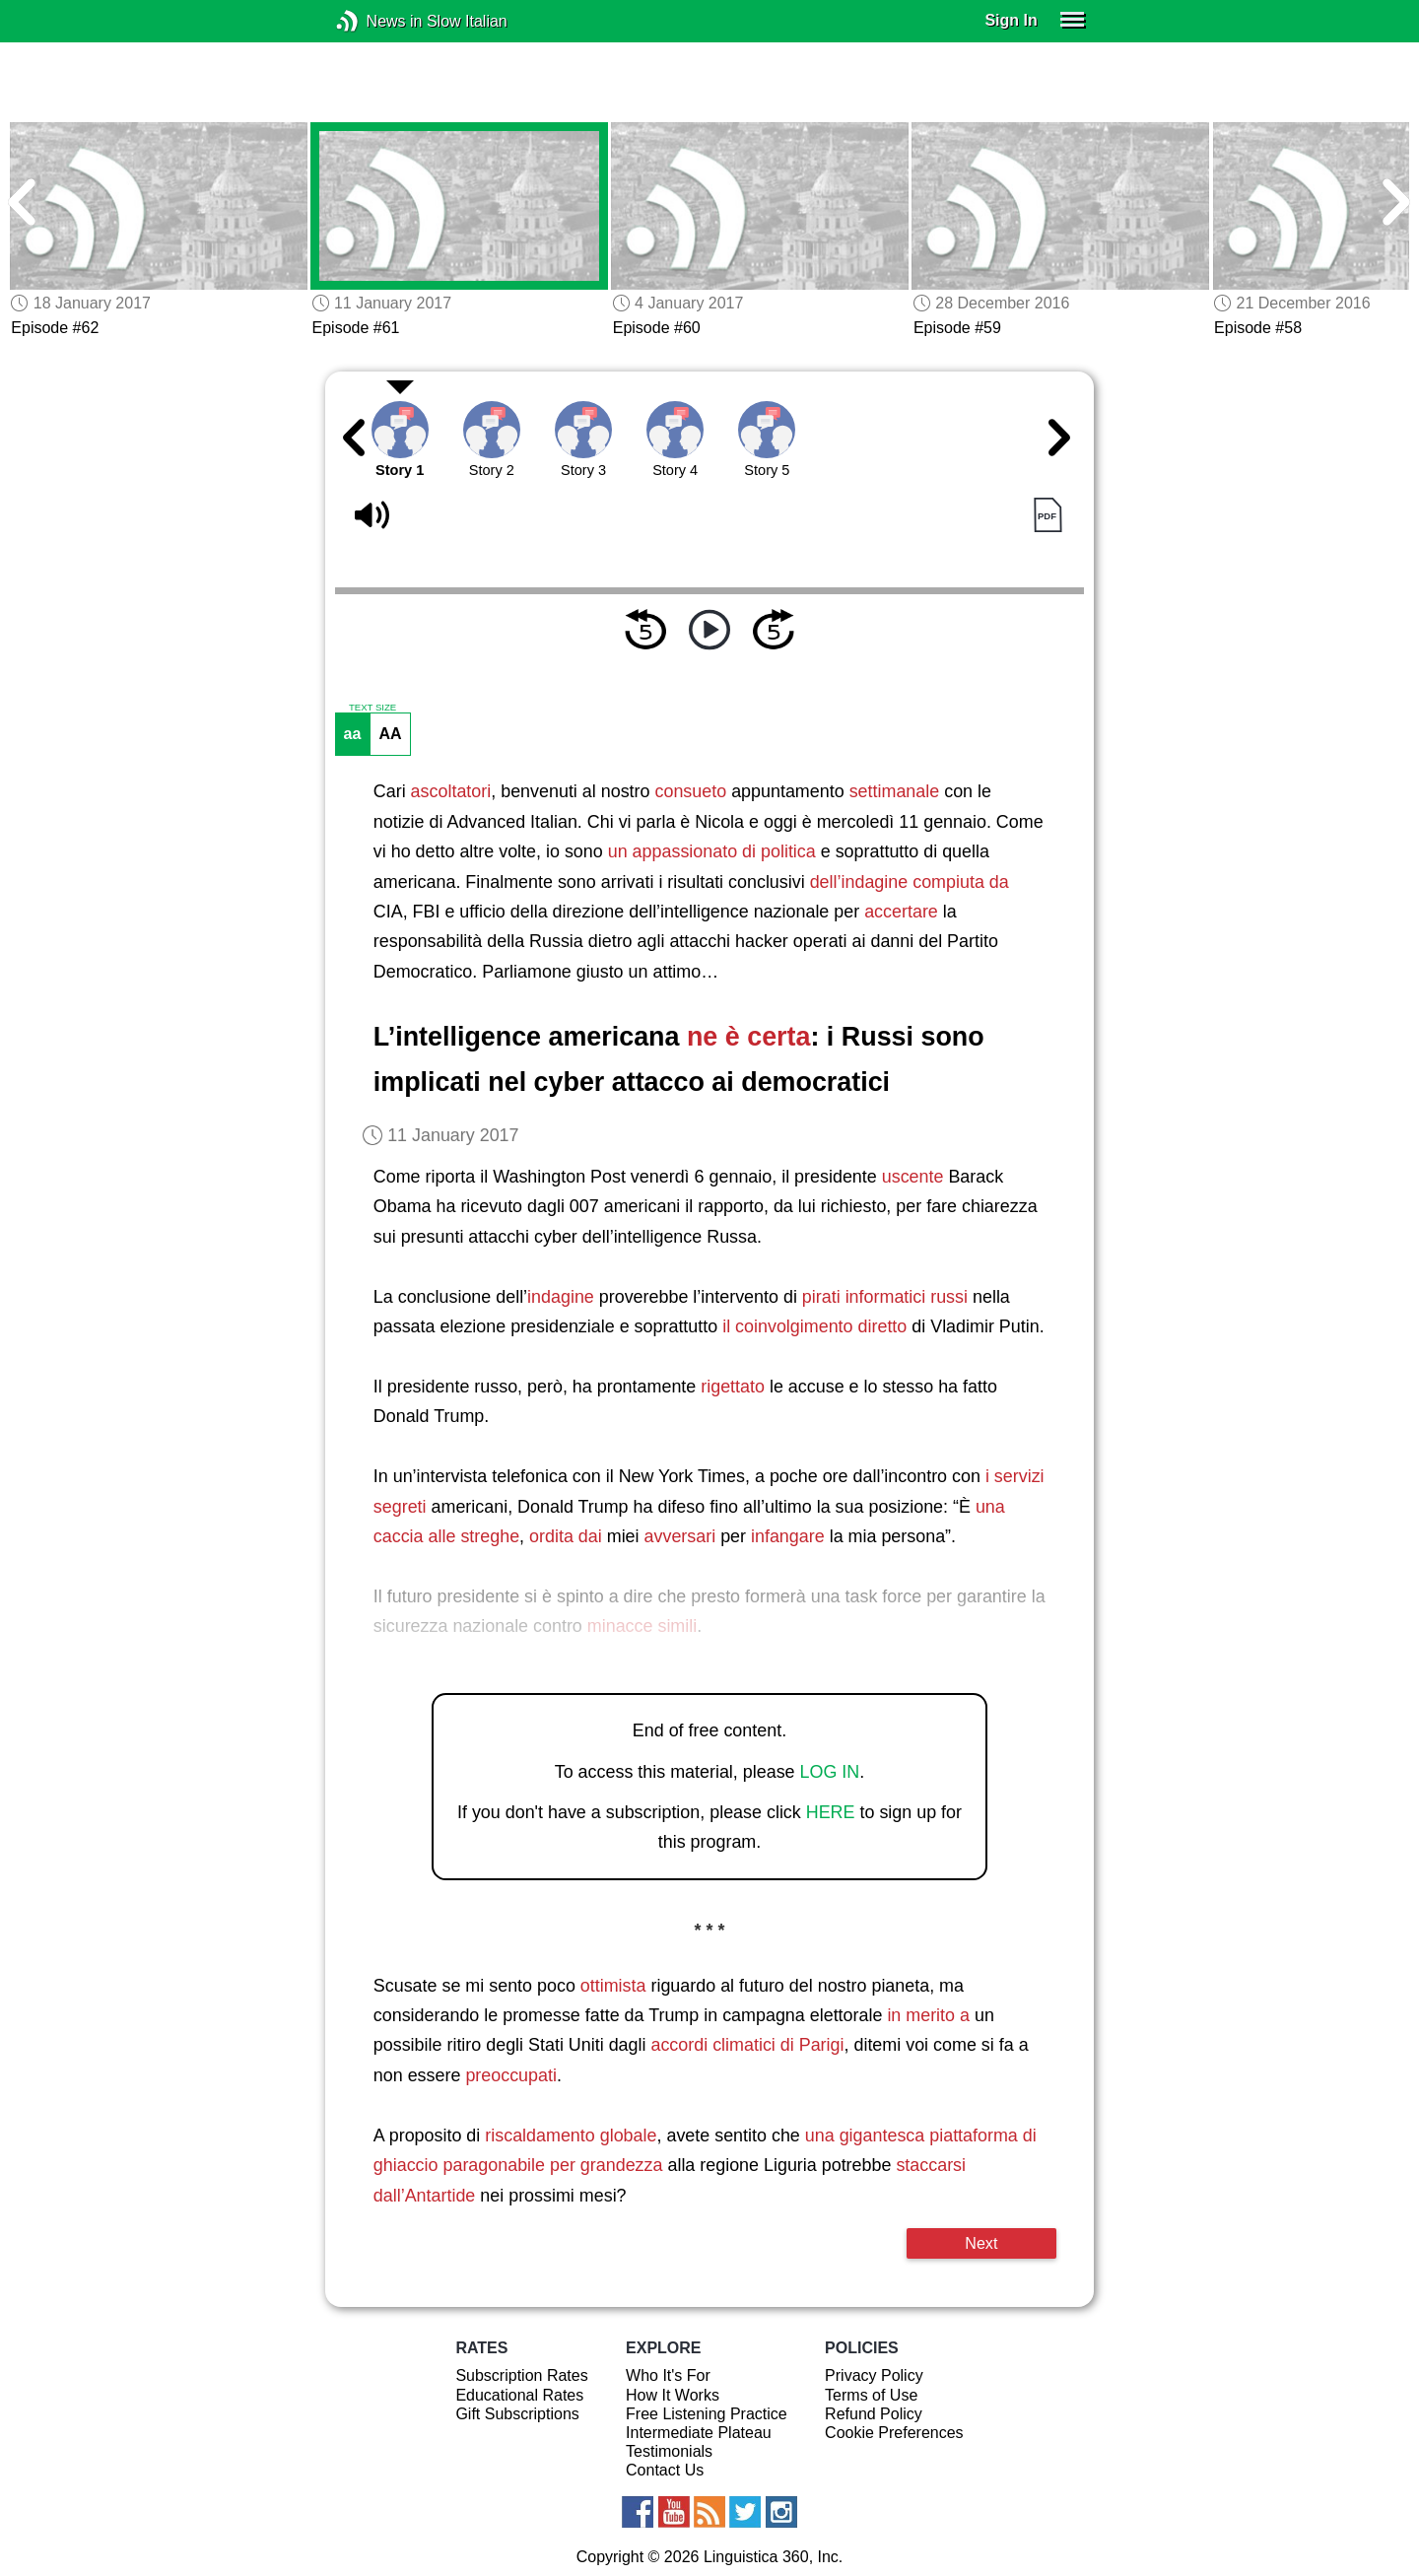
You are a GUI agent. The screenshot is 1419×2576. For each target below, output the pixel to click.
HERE (830, 1812)
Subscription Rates (521, 2375)
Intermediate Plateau (699, 2432)
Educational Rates (519, 2395)
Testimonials (669, 2451)
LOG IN (830, 1772)
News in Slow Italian (377, 21)
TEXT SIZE (372, 707)
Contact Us (665, 2470)
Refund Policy (873, 2414)
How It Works (672, 2395)
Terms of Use (871, 2395)
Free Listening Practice (706, 2414)
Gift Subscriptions (516, 2414)
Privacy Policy (874, 2375)
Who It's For (668, 2375)
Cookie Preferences (894, 2432)
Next (981, 2243)
